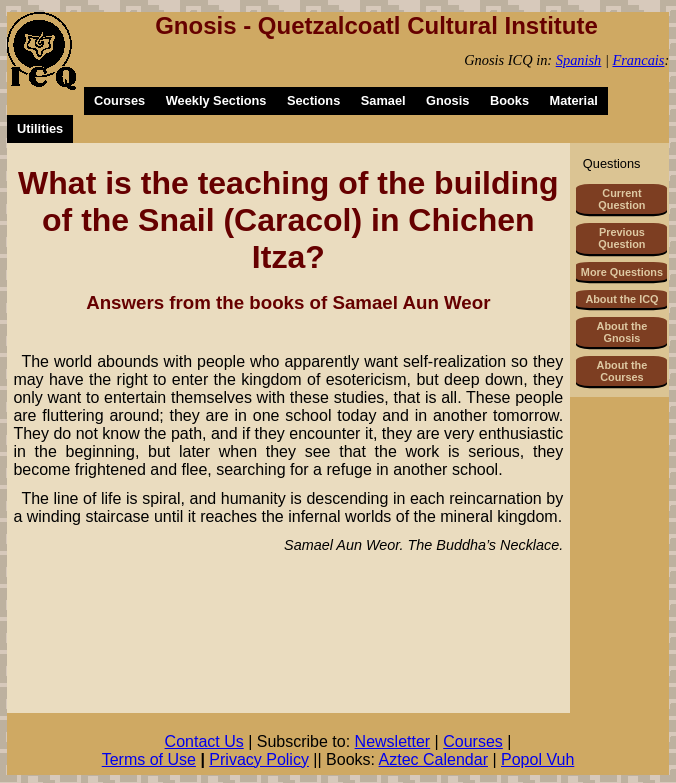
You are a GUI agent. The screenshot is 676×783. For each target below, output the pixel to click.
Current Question (621, 199)
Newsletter (393, 741)
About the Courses (622, 371)
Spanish (579, 60)
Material (573, 100)
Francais (638, 60)
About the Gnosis (622, 332)
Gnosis (447, 100)
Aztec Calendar (433, 759)
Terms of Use (149, 759)
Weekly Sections (216, 100)
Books (509, 100)
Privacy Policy (259, 759)
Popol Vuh (537, 759)
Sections (313, 100)
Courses (119, 100)
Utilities (40, 128)
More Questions (622, 272)
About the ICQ (621, 299)
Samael (383, 100)
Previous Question (621, 238)
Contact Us (204, 741)
